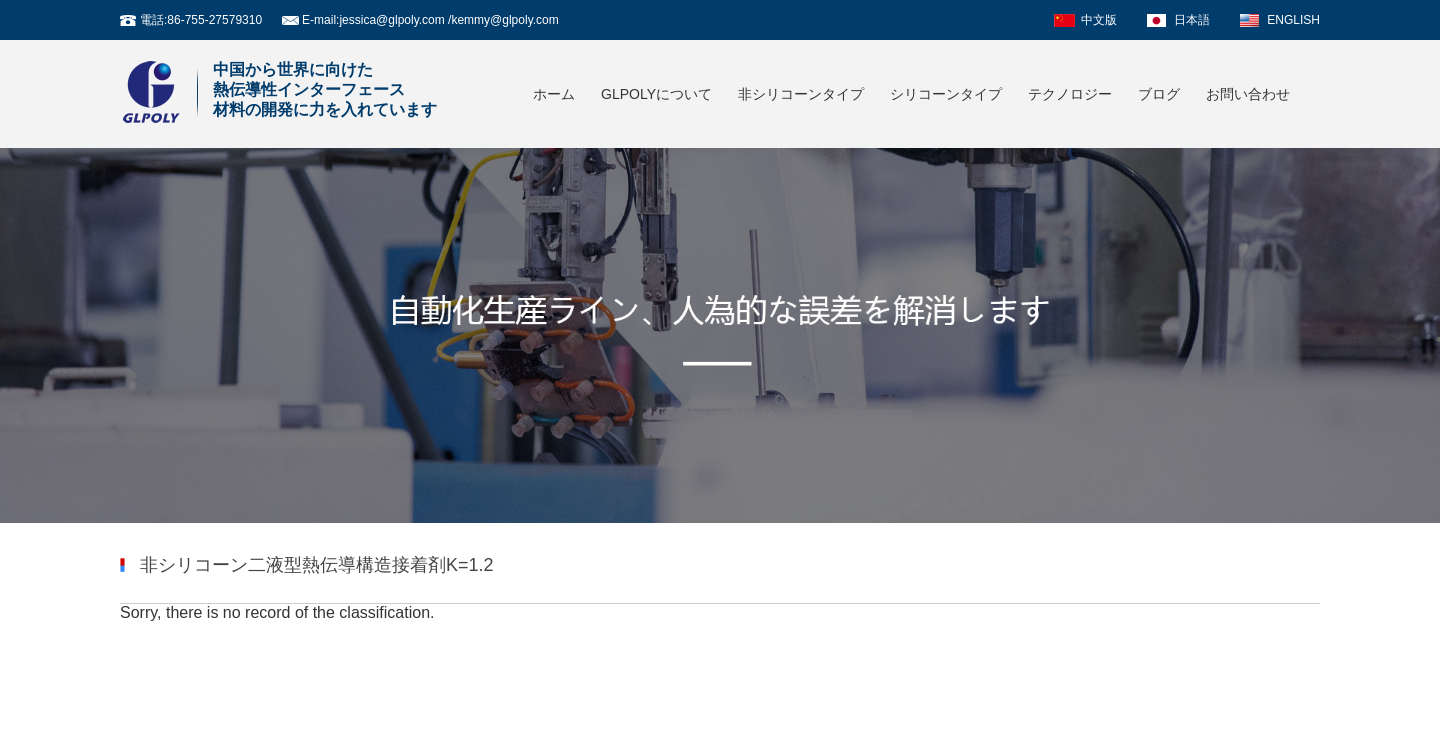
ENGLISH (1293, 20)
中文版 (1099, 20)
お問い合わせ (1248, 94)
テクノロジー (1070, 94)
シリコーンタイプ (946, 94)
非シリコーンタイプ (801, 94)
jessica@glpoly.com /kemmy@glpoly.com (448, 20)
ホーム (554, 94)
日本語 (1192, 20)
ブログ (1159, 94)
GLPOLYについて (656, 94)
